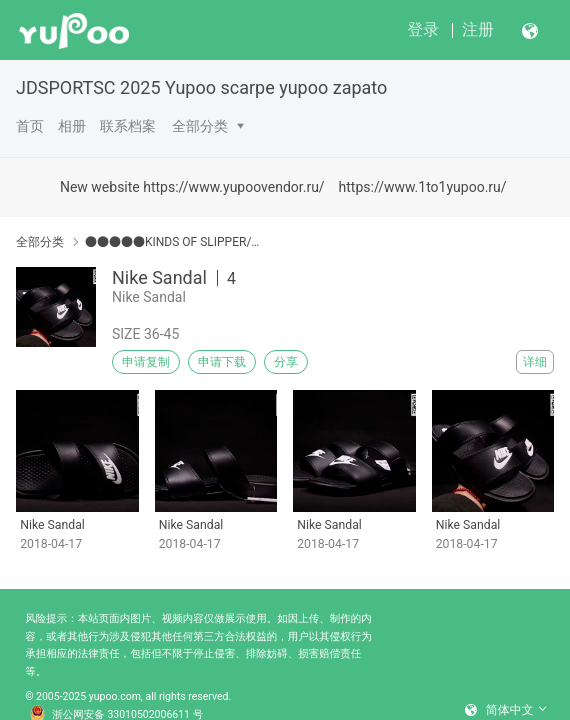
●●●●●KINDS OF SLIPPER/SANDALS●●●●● (173, 242)
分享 (286, 362)
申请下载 (222, 362)
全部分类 (200, 126)
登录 (423, 29)
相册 (72, 126)
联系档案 (128, 126)
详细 (535, 362)
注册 (478, 29)
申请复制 (146, 362)
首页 (30, 126)
